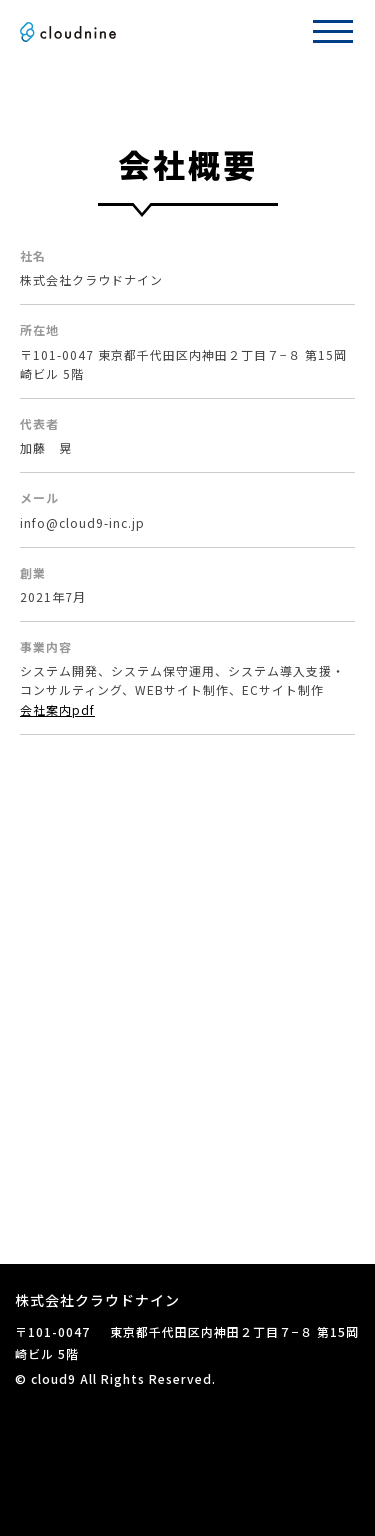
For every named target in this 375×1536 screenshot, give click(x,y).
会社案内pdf (57, 709)
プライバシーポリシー (80, 1401)
